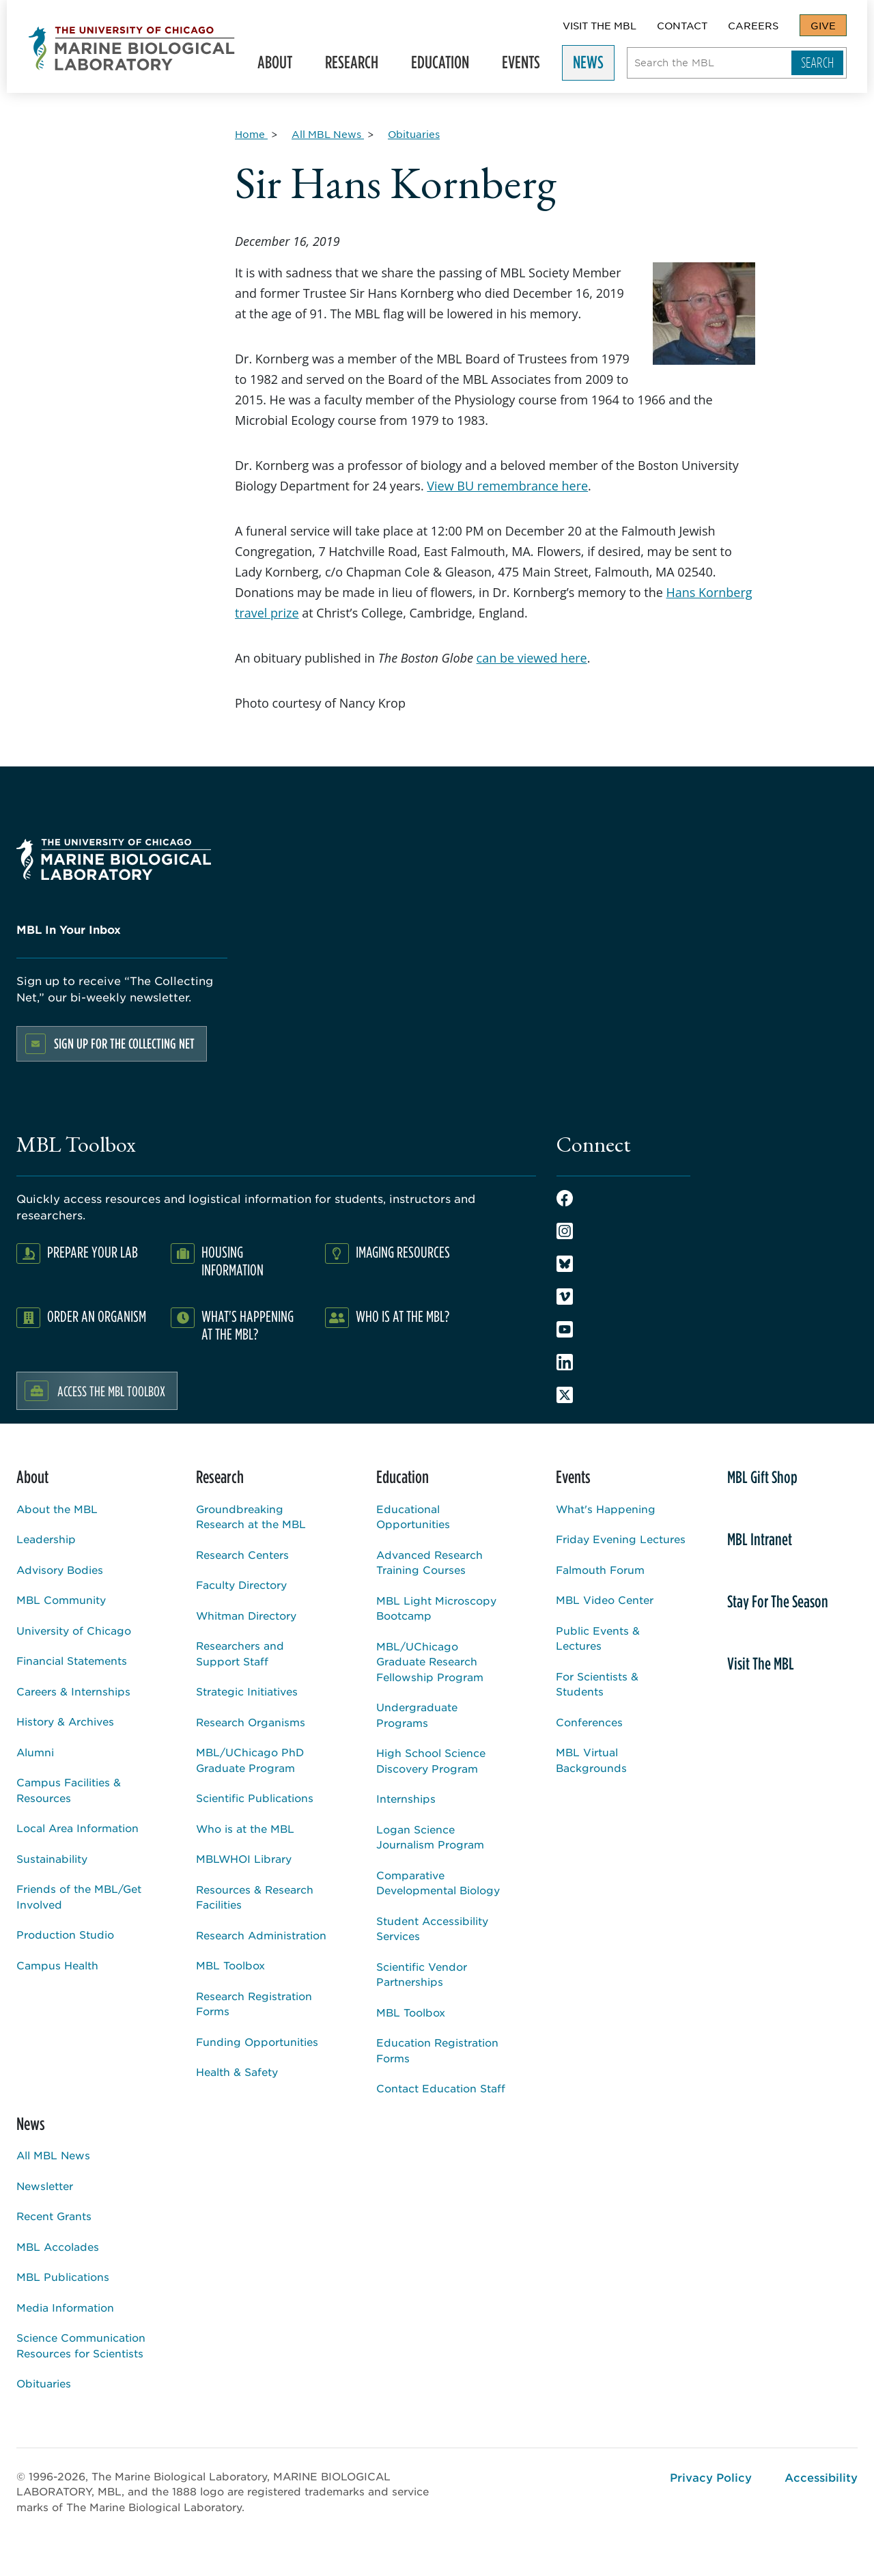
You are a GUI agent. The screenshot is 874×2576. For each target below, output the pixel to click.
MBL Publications (62, 2276)
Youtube (564, 1329)
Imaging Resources (403, 1251)
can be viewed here (532, 658)
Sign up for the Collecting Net (124, 1043)
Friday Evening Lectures (621, 1538)
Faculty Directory (241, 1584)
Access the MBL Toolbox (111, 1391)
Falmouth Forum (600, 1569)
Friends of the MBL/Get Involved (78, 1896)
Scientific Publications (254, 1797)
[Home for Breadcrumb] (251, 134)
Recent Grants (53, 2215)
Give (823, 25)
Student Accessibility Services (432, 1928)
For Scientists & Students (597, 1684)
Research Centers (242, 1554)
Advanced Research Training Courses (429, 1562)
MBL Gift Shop (762, 1477)
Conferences (589, 1721)
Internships (406, 1798)
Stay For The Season (777, 1601)
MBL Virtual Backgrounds (591, 1759)
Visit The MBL (599, 25)
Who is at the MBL (245, 1828)
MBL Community (61, 1599)
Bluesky (564, 1264)
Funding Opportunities (257, 2041)
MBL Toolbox (230, 1964)
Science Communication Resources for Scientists (80, 2345)
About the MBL (57, 1508)
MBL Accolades (57, 2246)
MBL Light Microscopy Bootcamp (436, 1608)
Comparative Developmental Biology (438, 1882)
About (273, 65)
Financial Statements (71, 1660)
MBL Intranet (759, 1539)
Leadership (46, 1538)
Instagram (564, 1231)
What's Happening (606, 1508)
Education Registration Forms (437, 2050)
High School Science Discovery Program (430, 1760)
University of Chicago (73, 1630)
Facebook (564, 1198)
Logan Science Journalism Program (430, 1837)
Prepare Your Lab (92, 1251)
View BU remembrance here (507, 485)
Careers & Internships (73, 1691)
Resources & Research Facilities (254, 1897)
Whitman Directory (246, 1615)
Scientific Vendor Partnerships (421, 1974)
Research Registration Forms (254, 2003)
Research (350, 65)
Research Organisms (250, 1721)
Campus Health (57, 1964)
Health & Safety (237, 2071)
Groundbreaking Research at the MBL (251, 1516)
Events (519, 65)
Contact (682, 25)
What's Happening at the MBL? (247, 1324)
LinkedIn (564, 1362)
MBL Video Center (604, 1599)
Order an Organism (96, 1316)
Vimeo (564, 1296)
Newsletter (44, 2185)
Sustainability (51, 1858)
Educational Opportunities (413, 1516)
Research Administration (261, 1934)
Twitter (564, 1395)
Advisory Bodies (59, 1569)
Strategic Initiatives (247, 1691)
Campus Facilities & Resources (68, 1789)
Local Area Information (77, 1827)
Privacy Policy (711, 2477)
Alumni (35, 1751)
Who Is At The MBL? (402, 1316)
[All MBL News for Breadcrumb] (328, 134)
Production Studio (65, 1934)
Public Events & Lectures (598, 1638)
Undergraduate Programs (416, 1714)
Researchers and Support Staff (240, 1653)
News (587, 65)
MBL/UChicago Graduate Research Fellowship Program (429, 1661)
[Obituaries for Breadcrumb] (414, 134)
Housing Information (232, 1260)
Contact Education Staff (440, 2087)
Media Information (65, 2307)
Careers (753, 25)
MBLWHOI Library (244, 1858)
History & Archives (65, 1721)
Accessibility (821, 2477)
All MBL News (53, 2154)
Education (438, 65)
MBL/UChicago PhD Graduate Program (250, 1759)
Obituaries (43, 2383)
